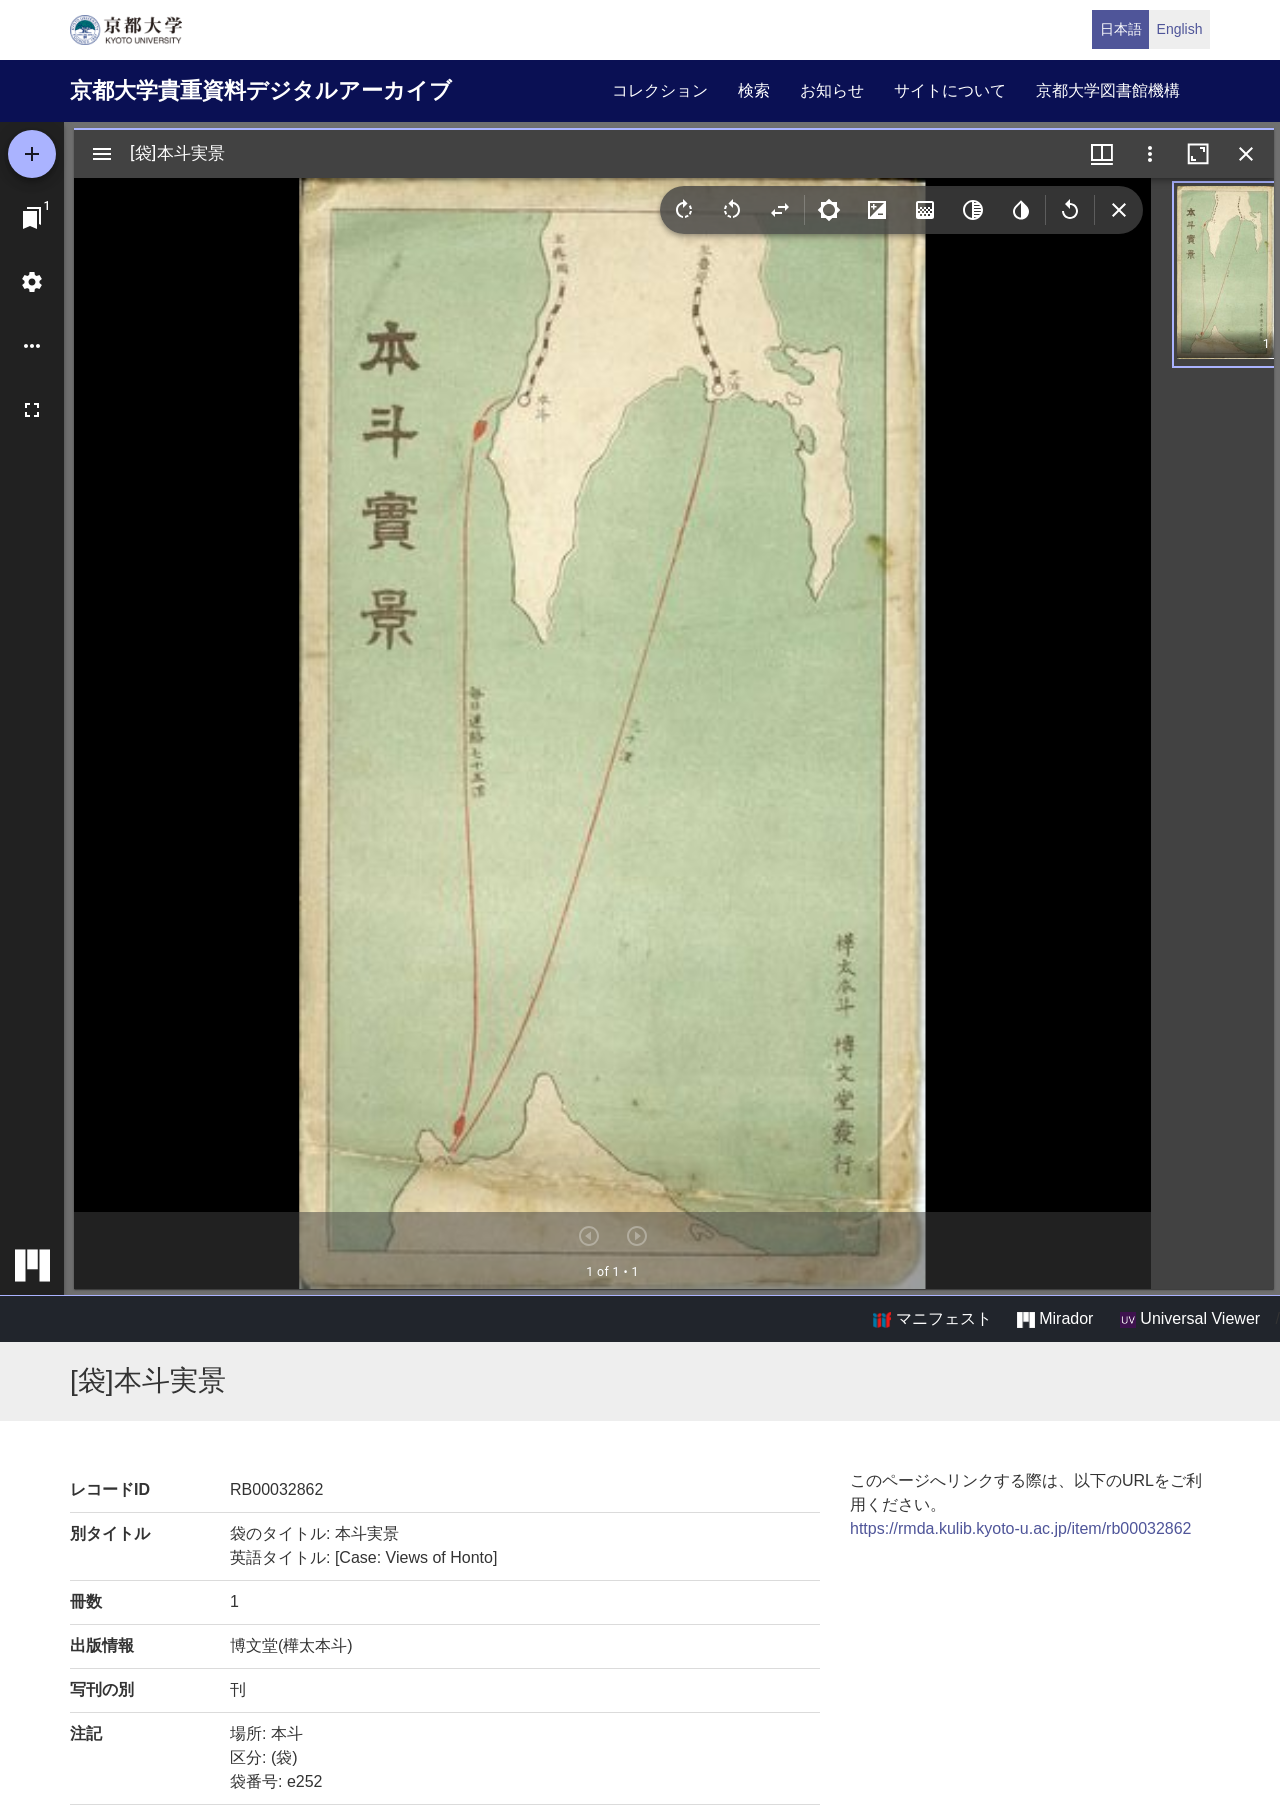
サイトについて (950, 90)
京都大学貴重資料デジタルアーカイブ (261, 90)
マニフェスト (932, 1319)
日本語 (1121, 29)
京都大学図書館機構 (1108, 90)
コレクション (660, 90)
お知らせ (832, 90)
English (1180, 29)
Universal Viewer (1190, 1319)
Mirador (1055, 1319)
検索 (754, 90)
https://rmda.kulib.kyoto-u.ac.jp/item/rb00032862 (1021, 1528)
